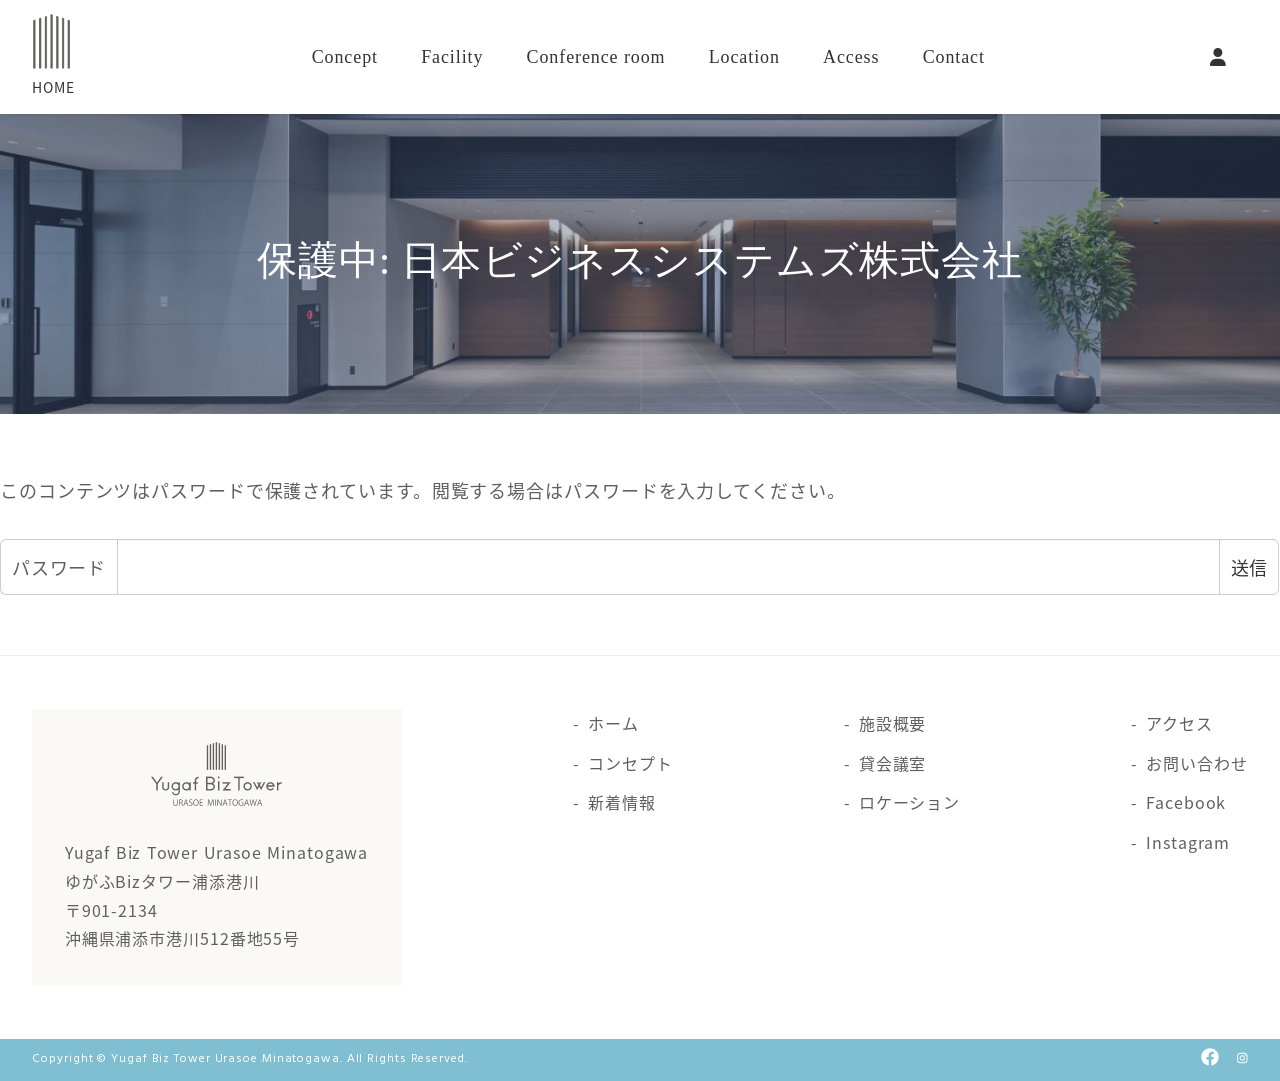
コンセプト (630, 763)
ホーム (613, 723)
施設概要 (893, 723)
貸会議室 (893, 763)
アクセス (1179, 723)
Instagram (1188, 842)
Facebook (1186, 802)
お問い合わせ (1196, 763)
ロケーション (909, 802)
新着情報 (622, 802)
